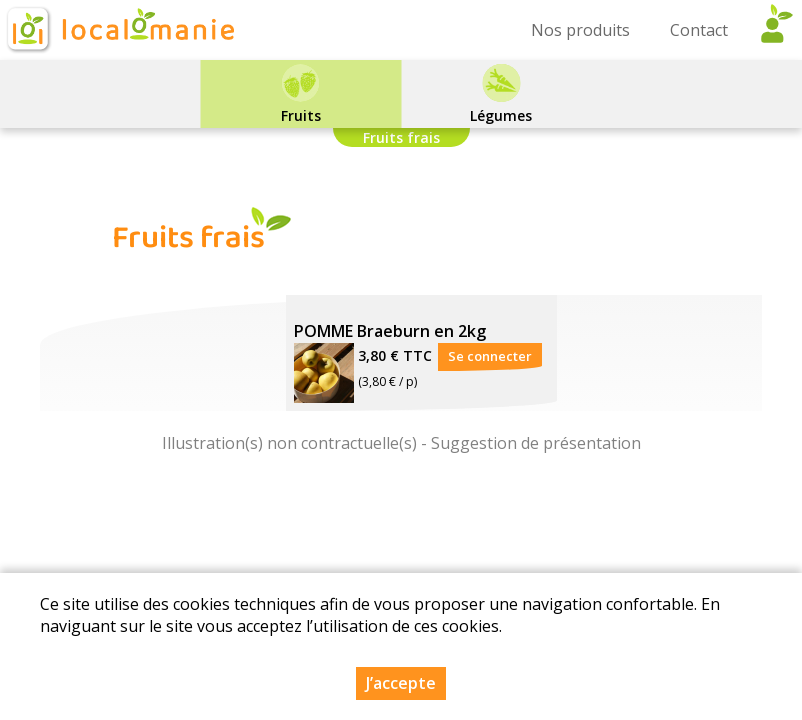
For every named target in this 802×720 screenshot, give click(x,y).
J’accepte (401, 683)
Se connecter (490, 356)
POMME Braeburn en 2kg (390, 331)
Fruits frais (401, 137)
